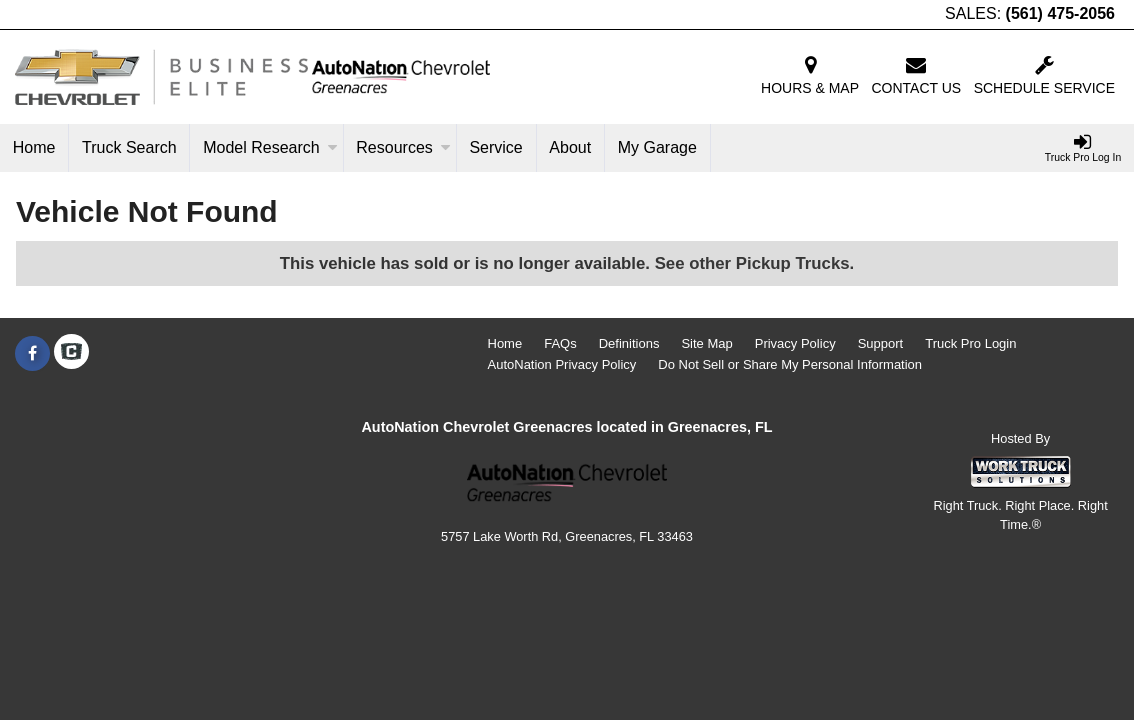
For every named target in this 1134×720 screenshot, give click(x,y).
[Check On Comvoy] (71, 354)
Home (34, 147)
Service (495, 147)
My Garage (657, 147)
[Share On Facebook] (32, 354)
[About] (571, 148)
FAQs (560, 343)
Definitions (629, 343)
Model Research (270, 147)
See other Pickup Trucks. (755, 263)
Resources (403, 147)
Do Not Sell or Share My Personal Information (790, 364)
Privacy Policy (795, 343)
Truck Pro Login (970, 343)
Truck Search (129, 147)
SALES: (1030, 13)
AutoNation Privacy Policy (562, 364)
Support (881, 343)
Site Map (706, 343)
